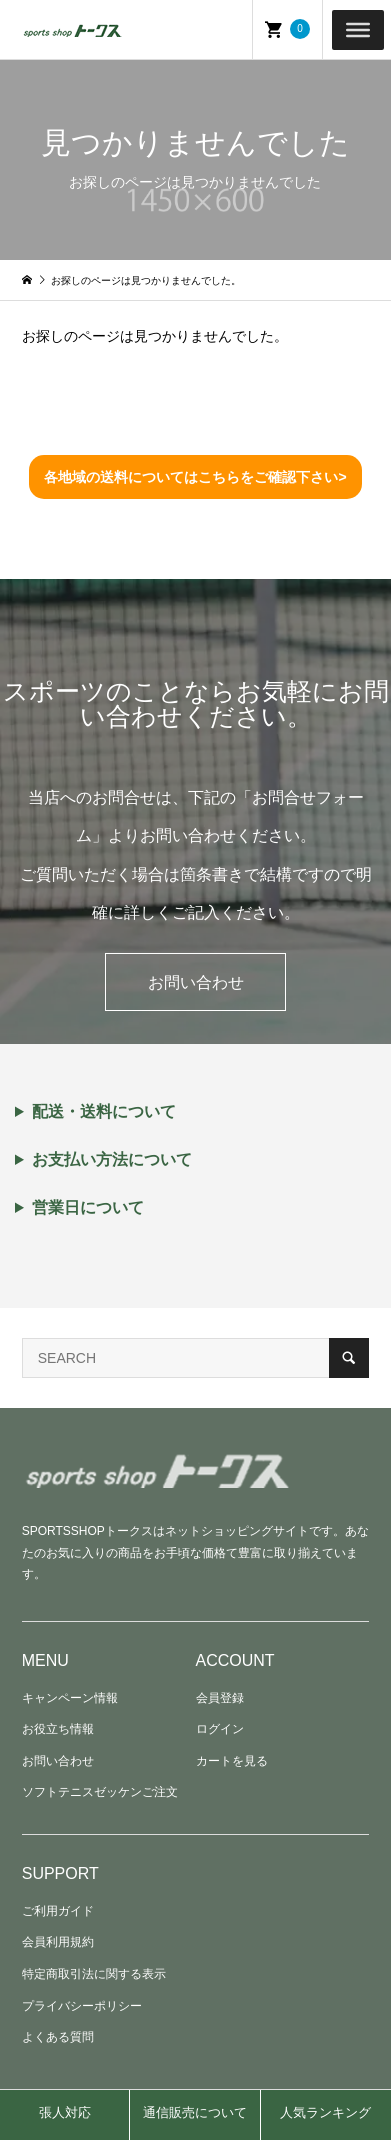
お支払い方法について (112, 1160)
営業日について (88, 1208)
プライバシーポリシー (82, 2006)
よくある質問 (58, 2037)
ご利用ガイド (58, 1911)
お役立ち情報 (58, 1729)
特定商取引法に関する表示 (94, 1974)
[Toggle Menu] (358, 29)
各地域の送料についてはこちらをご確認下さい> (195, 477)
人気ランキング (325, 2112)
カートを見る (232, 1761)
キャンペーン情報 (70, 1698)
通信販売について (195, 2112)
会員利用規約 (58, 1942)
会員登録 (220, 1698)
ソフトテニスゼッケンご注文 (100, 1792)
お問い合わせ (196, 982)
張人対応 (65, 2112)
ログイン (220, 1729)
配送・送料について (104, 1112)
